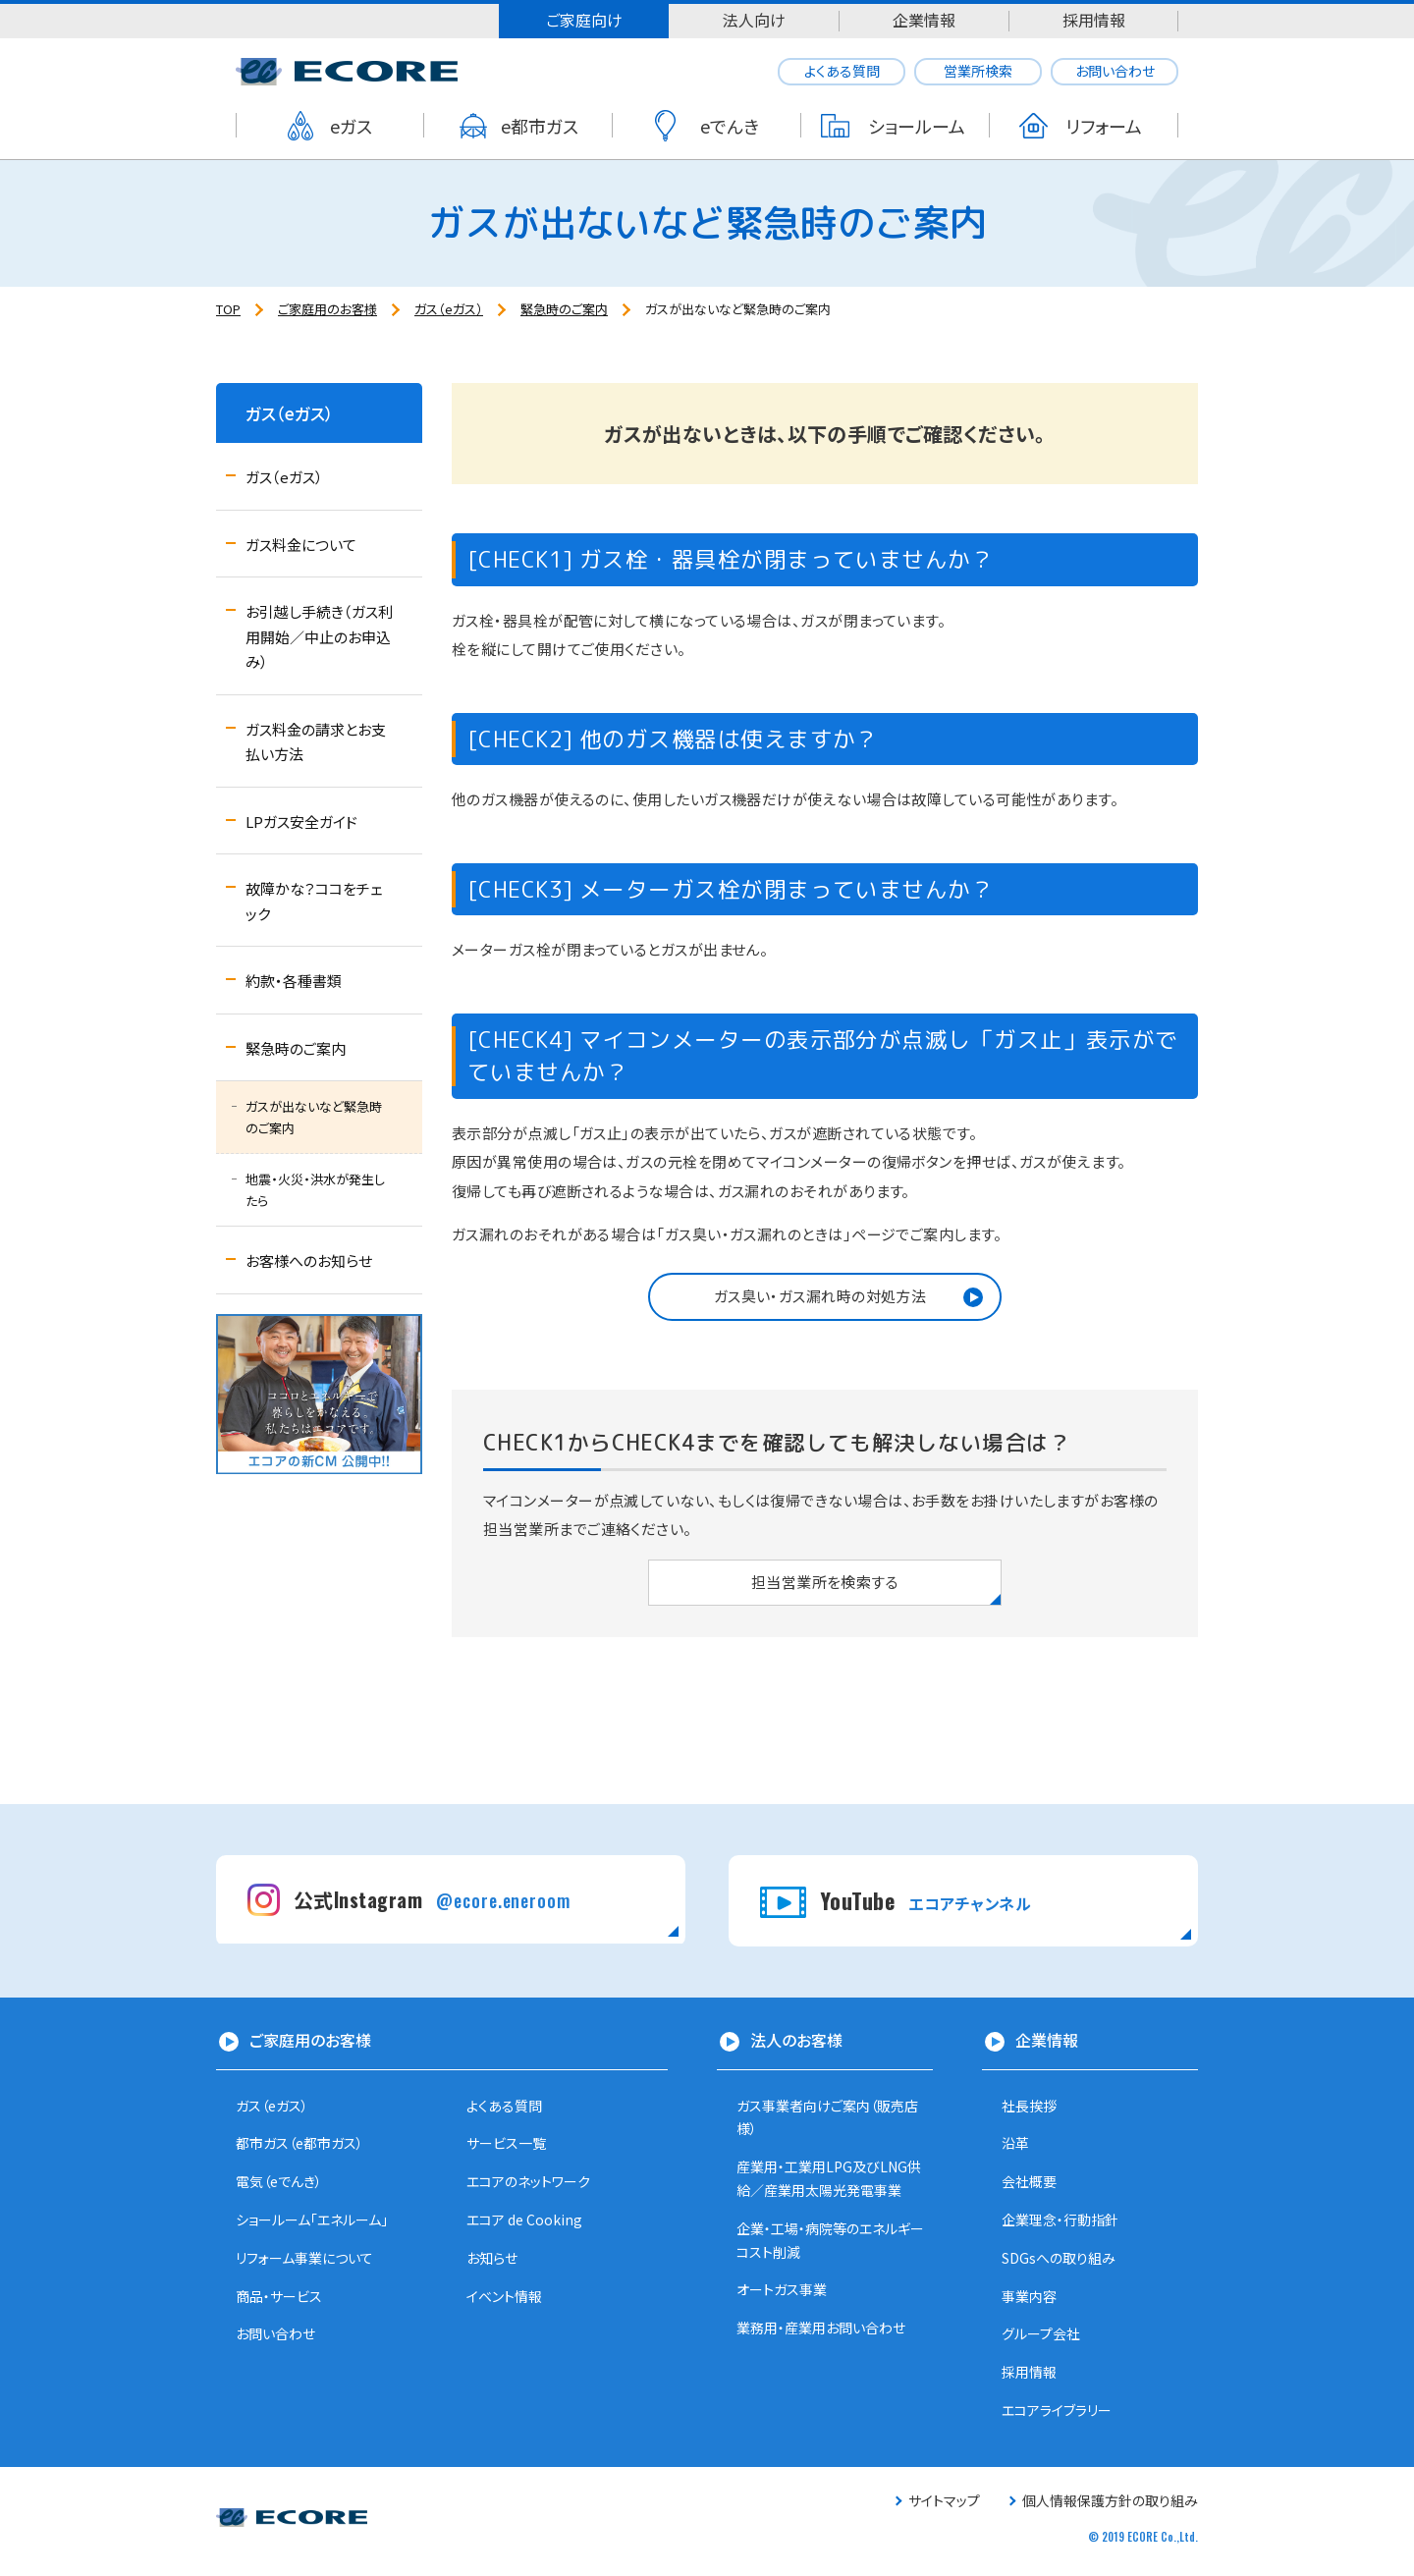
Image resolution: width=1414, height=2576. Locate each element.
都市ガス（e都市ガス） (299, 2143)
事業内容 (1029, 2296)
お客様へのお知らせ (308, 1260)
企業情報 (924, 19)
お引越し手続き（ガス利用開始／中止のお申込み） (319, 636)
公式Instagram (432, 1899)
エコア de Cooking (524, 2219)
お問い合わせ (1115, 71)
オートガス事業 (781, 2289)
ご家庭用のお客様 (310, 2040)
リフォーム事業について (304, 2258)
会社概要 (1029, 2181)
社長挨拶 (1029, 2105)
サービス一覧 (506, 2143)
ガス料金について (300, 544)
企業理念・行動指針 (1060, 2219)
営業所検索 (978, 71)
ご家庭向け (584, 19)
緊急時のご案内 (295, 1048)
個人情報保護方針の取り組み (1110, 2500)
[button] (825, 1297)
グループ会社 (1041, 2333)
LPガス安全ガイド (301, 821)
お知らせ (491, 2258)
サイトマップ (944, 2500)
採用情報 (1093, 19)
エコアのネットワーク (528, 2181)
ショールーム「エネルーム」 (312, 2219)
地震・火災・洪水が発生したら (315, 1190)
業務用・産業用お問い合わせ (820, 2327)
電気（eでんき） (279, 2181)
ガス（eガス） (289, 413)
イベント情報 (504, 2296)
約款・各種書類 (293, 980)
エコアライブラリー (1057, 2410)
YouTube (925, 1900)
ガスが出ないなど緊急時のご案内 (313, 1117)
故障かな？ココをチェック (313, 901)
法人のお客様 (796, 2040)
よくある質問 (842, 71)
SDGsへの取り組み (1058, 2258)
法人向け (754, 19)
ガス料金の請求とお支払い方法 (315, 742)
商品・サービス (279, 2296)
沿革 (1015, 2143)
